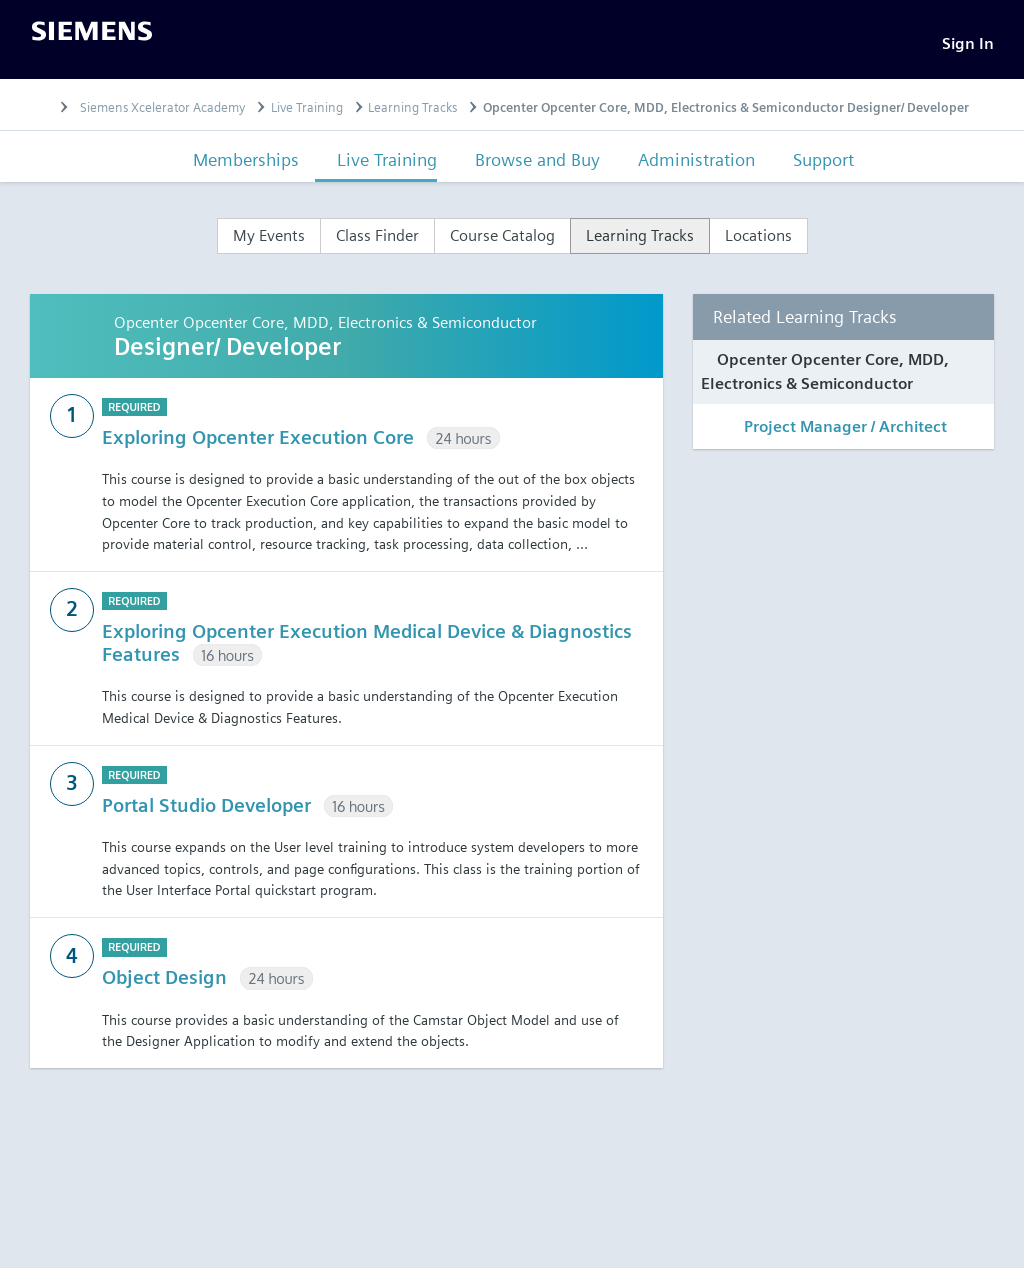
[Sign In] (968, 45)
